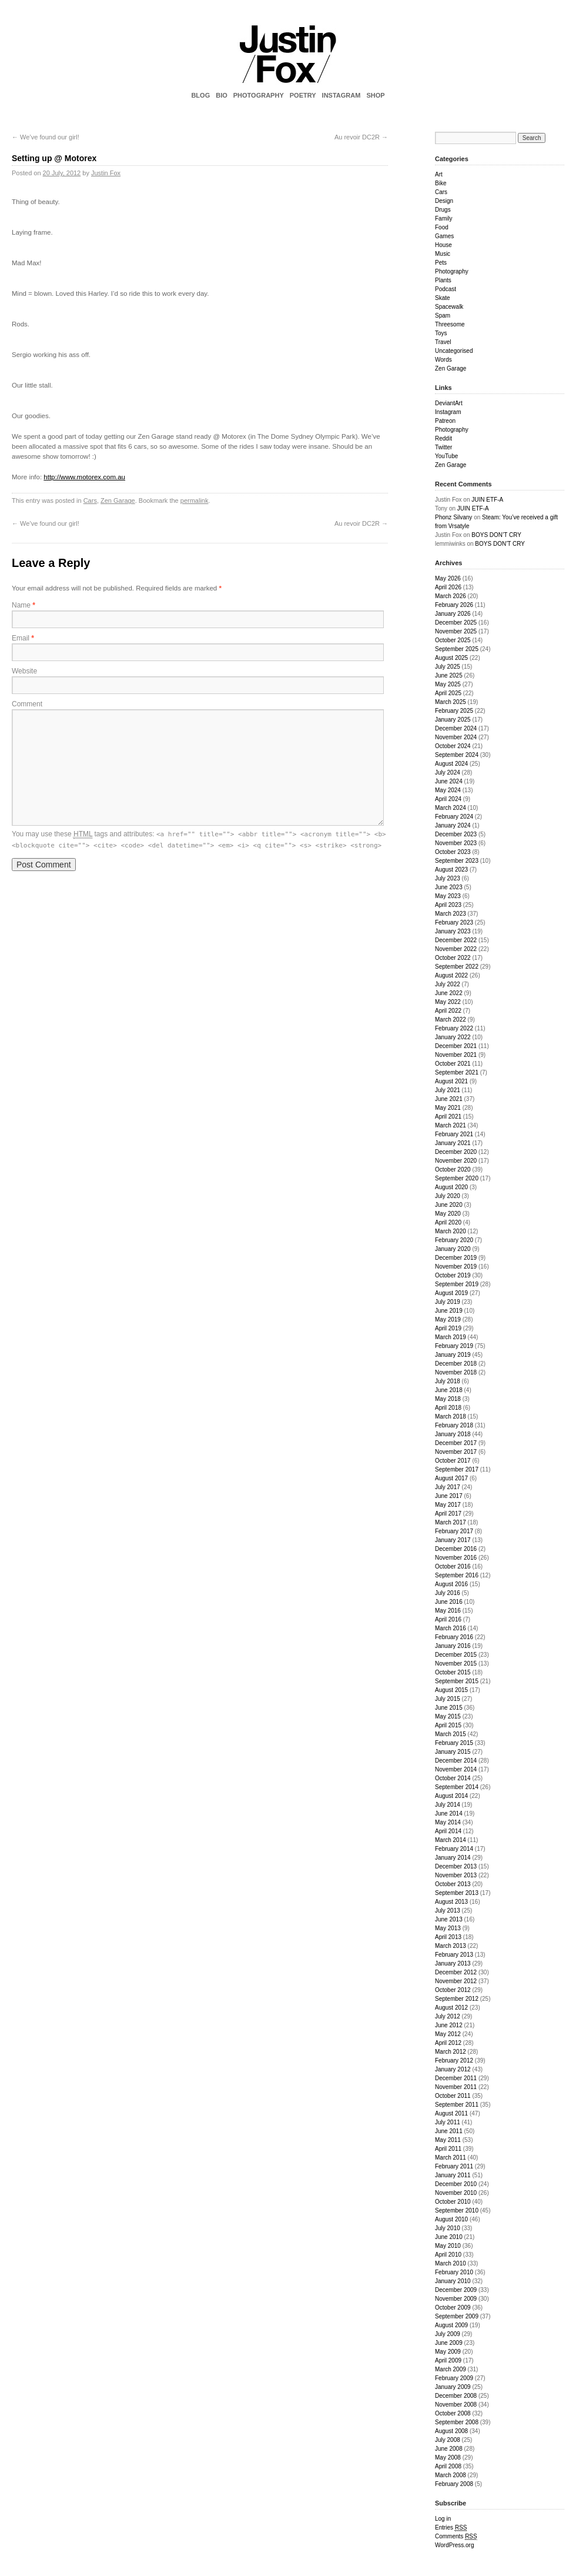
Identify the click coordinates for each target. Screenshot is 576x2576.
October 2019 (453, 1275)
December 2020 (456, 1152)
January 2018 (453, 1434)
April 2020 (448, 1222)
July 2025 (447, 666)
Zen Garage (118, 500)
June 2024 (449, 781)
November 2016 (456, 1557)
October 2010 (453, 2201)
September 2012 (456, 1999)
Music (442, 254)
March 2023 (450, 913)
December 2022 (456, 940)
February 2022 (454, 1028)
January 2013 (453, 1963)
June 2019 (449, 1310)
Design (444, 201)
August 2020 (451, 1187)
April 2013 (448, 1937)
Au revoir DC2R (361, 137)
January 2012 (453, 2069)
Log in (443, 2518)
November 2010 (456, 2193)
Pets (441, 262)
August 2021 (451, 1081)
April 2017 (448, 1513)
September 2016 (456, 1575)
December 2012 (456, 1972)
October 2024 (453, 746)
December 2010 (456, 2184)
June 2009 (449, 2343)
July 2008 (447, 2440)
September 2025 (456, 649)
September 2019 (456, 1284)
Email (23, 638)
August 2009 (451, 2325)
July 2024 (447, 772)
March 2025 (450, 702)
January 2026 (453, 613)
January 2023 (453, 931)
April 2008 (448, 2466)
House (443, 245)
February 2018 (454, 1425)
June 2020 (449, 1205)
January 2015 (453, 1752)
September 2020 (456, 1178)
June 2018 (449, 1390)
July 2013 (447, 1910)
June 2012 (449, 2025)
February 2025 (454, 711)
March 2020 (450, 1231)
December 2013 (456, 1866)
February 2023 (454, 922)
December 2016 (456, 1549)
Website (24, 671)
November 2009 (456, 2298)
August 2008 (451, 2431)
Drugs (443, 209)
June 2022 (449, 993)
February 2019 (454, 1346)
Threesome (450, 324)
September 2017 (456, 1469)
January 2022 (453, 1037)
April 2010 (448, 2254)
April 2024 (448, 799)
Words (443, 359)
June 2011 (449, 2131)
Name (23, 605)
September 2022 (456, 966)
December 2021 (456, 1046)
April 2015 (448, 1725)
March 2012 (450, 2051)
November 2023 (456, 843)
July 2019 (447, 1302)
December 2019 (456, 1257)
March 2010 (450, 2263)
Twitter (443, 447)
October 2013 (453, 1884)
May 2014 (448, 1822)
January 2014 (453, 1857)
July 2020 (447, 1196)
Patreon (445, 421)
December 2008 (456, 2396)
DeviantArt (449, 403)
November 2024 (456, 737)
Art (439, 174)
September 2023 (456, 860)
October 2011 (453, 2096)
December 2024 (456, 728)
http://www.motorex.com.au (84, 477)
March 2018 (450, 1416)
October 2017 (453, 1460)
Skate (442, 298)
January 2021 (453, 1143)
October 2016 (453, 1566)
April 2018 (448, 1407)
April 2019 (448, 1328)
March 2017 (450, 1522)
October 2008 (453, 2413)
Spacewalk (449, 306)
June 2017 (449, 1496)
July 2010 (447, 2228)
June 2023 (449, 887)
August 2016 (451, 1584)
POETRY (303, 95)
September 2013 (456, 1893)
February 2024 (454, 816)
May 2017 (448, 1504)
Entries (451, 2527)
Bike (440, 183)
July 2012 (447, 2016)
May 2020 (448, 1213)
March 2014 (450, 1840)
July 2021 (447, 1090)
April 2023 (448, 905)
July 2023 (447, 878)
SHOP (375, 95)
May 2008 (448, 2457)
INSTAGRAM (341, 95)
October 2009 (453, 2307)
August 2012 (451, 2007)
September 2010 (456, 2210)
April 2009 (448, 2360)
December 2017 (456, 1443)
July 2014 (447, 1804)
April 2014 (448, 1831)
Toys (441, 333)
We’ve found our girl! (45, 137)
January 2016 (453, 1646)
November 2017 (456, 1452)
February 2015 (454, 1743)
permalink (194, 500)
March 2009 (450, 2369)
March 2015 (450, 1734)
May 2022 (448, 1002)
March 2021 (450, 1125)
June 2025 (449, 675)
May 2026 (448, 578)
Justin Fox (105, 172)
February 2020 (454, 1240)
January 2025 (453, 719)
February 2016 (454, 1637)
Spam (442, 315)
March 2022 (450, 1019)
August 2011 (451, 2113)
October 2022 (453, 958)
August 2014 (451, 1796)
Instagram (448, 412)
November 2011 (456, 2087)
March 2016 (450, 1628)
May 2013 (448, 1928)
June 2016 (449, 1602)
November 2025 (456, 631)
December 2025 (456, 622)
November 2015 (456, 1663)
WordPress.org (454, 2545)
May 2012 (448, 2034)
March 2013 (450, 1946)
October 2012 (453, 1990)
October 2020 (453, 1169)
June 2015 (449, 1707)
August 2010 (451, 2219)
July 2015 (447, 1699)
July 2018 (447, 1381)
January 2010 (453, 2281)
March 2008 (450, 2475)
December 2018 (456, 1363)
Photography (451, 271)
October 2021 (453, 1063)
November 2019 (456, 1266)
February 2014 (454, 1849)
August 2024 (451, 763)
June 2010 (449, 2237)
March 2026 (450, 596)
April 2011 (448, 2148)
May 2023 (448, 896)
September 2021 (456, 1072)
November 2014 (456, 1769)
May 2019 (448, 1319)
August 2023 (451, 869)
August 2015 (451, 1690)
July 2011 (447, 2122)
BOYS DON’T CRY (496, 535)
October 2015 (453, 1672)
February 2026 (454, 605)
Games (444, 236)
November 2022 (456, 949)
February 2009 (454, 2378)
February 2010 (454, 2272)
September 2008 (456, 2422)
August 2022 (451, 975)
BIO (221, 95)
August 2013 (451, 1901)
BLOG (200, 95)
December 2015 (456, 1654)
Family (443, 218)
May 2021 (448, 1108)
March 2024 (450, 808)
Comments (456, 2536)
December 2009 (456, 2290)
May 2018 (448, 1399)
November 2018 (456, 1372)
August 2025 (451, 658)
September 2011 (456, 2104)
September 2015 (456, 1681)
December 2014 (456, 1760)
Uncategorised (454, 351)
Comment (27, 704)
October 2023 (453, 852)
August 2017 (451, 1478)
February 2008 (454, 2484)
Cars (90, 500)
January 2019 (453, 1355)
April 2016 (448, 1619)
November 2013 (456, 1875)
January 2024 (453, 825)
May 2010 (448, 2246)
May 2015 (448, 1716)
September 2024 (456, 755)
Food (441, 227)
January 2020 (453, 1249)
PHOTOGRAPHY (258, 95)
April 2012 (448, 2043)
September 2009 (456, 2316)
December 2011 (456, 2078)
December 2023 (456, 834)
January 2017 (453, 1540)
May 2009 (448, 2351)
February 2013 (454, 1954)
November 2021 (456, 1055)
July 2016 (447, 1593)
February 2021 (454, 1134)
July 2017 (447, 1487)
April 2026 (448, 587)
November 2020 (456, 1160)
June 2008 (449, 2448)
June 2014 (449, 1813)
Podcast (445, 289)
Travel (443, 342)
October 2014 (453, 1778)
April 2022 (448, 1010)
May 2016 (448, 1610)
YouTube (446, 456)
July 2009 (447, 2334)
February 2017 (454, 1531)
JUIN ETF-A (487, 499)
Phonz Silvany (453, 517)
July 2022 (447, 984)
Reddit (443, 438)
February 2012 (454, 2060)
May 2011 (448, 2140)
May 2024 (448, 790)
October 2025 (453, 640)
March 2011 (450, 2157)
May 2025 (448, 684)
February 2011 (454, 2166)
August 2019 (451, 1293)
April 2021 (448, 1116)
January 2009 (453, 2387)
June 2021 (449, 1099)
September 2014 (456, 1787)
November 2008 (456, 2404)
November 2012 (456, 1981)
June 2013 (449, 1919)
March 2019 (450, 1337)
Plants (443, 280)
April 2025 (448, 693)
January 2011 (453, 2175)
